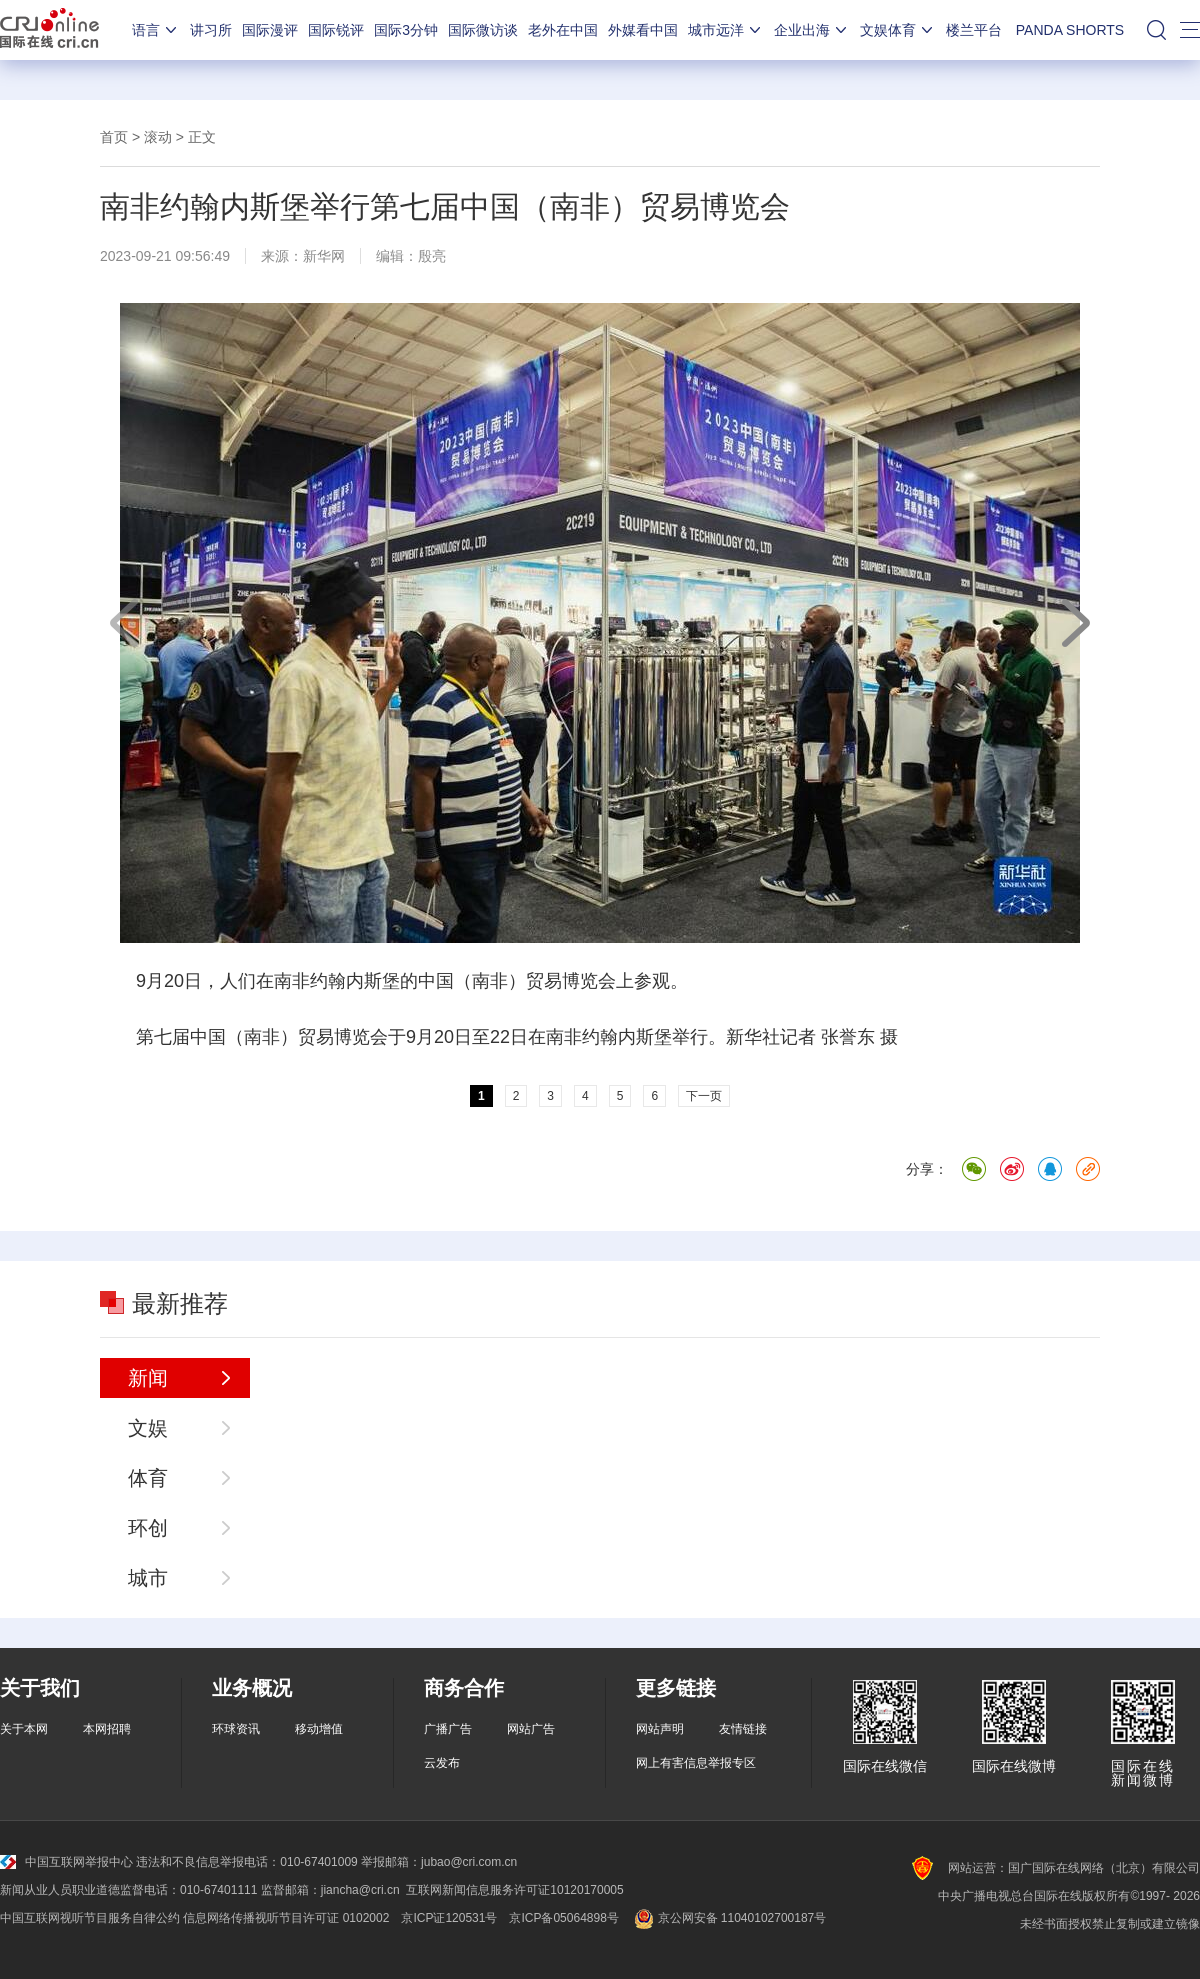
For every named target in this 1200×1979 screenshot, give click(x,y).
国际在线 (49, 30)
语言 (156, 30)
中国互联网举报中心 (66, 1862)
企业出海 (812, 30)
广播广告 (448, 1729)
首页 (114, 137)
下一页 (1075, 623)
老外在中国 (563, 30)
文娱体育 (898, 30)
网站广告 (531, 1729)
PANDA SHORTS (1070, 30)
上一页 (125, 623)
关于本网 (24, 1729)
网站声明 (660, 1729)
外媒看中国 (643, 30)
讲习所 (211, 30)
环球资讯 (236, 1729)
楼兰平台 (974, 30)
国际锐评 (336, 30)
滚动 (158, 137)
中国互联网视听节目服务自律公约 (90, 1918)
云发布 (442, 1763)
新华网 (324, 256)
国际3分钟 (406, 30)
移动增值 (319, 1729)
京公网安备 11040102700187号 (728, 1918)
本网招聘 (107, 1729)
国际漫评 (270, 30)
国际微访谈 (483, 30)
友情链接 (743, 1729)
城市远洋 (726, 30)
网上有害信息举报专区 (696, 1763)
